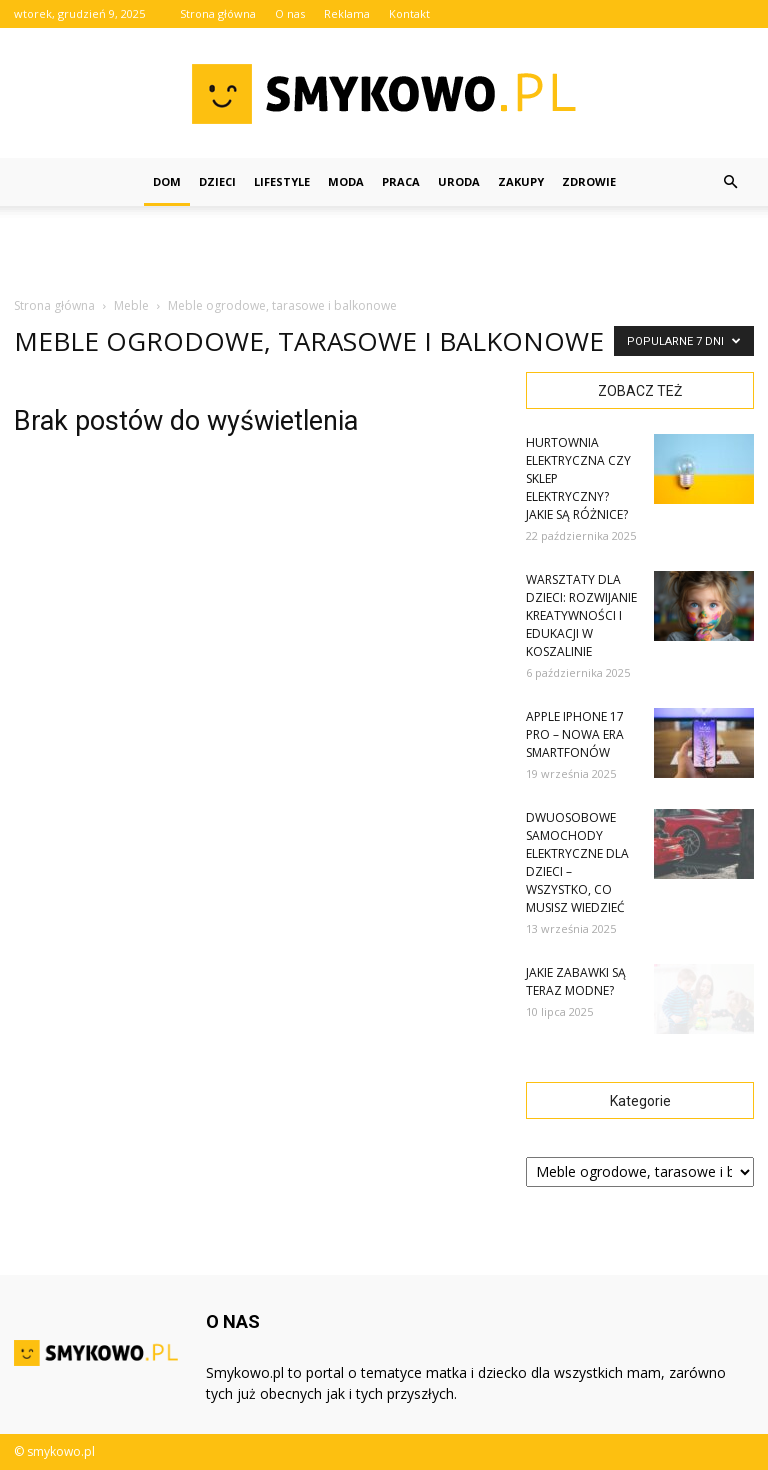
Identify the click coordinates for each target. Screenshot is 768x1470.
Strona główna (218, 13)
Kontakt (409, 13)
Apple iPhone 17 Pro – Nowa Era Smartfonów (575, 734)
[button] (730, 182)
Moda (346, 181)
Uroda (459, 181)
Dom (167, 181)
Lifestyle (282, 181)
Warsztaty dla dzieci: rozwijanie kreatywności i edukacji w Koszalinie (581, 615)
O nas (290, 13)
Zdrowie (589, 181)
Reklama (347, 13)
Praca (401, 181)
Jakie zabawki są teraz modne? (576, 981)
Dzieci (217, 181)
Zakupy (521, 181)
